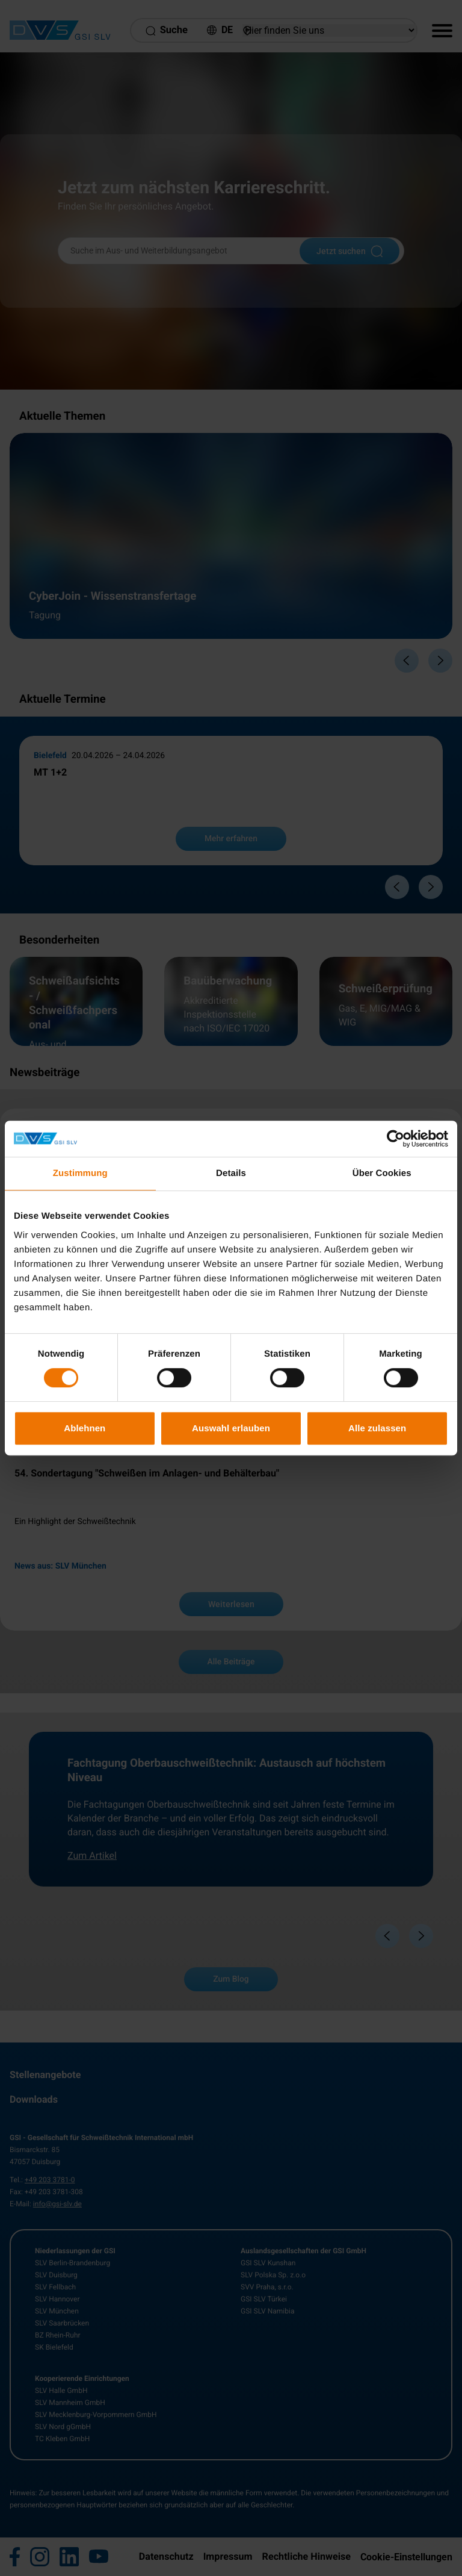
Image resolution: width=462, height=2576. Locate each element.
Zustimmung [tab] (80, 1173)
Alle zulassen (377, 1428)
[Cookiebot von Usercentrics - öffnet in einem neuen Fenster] (395, 1139)
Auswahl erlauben (231, 1428)
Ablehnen (84, 1428)
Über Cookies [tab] (382, 1173)
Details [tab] (231, 1173)
